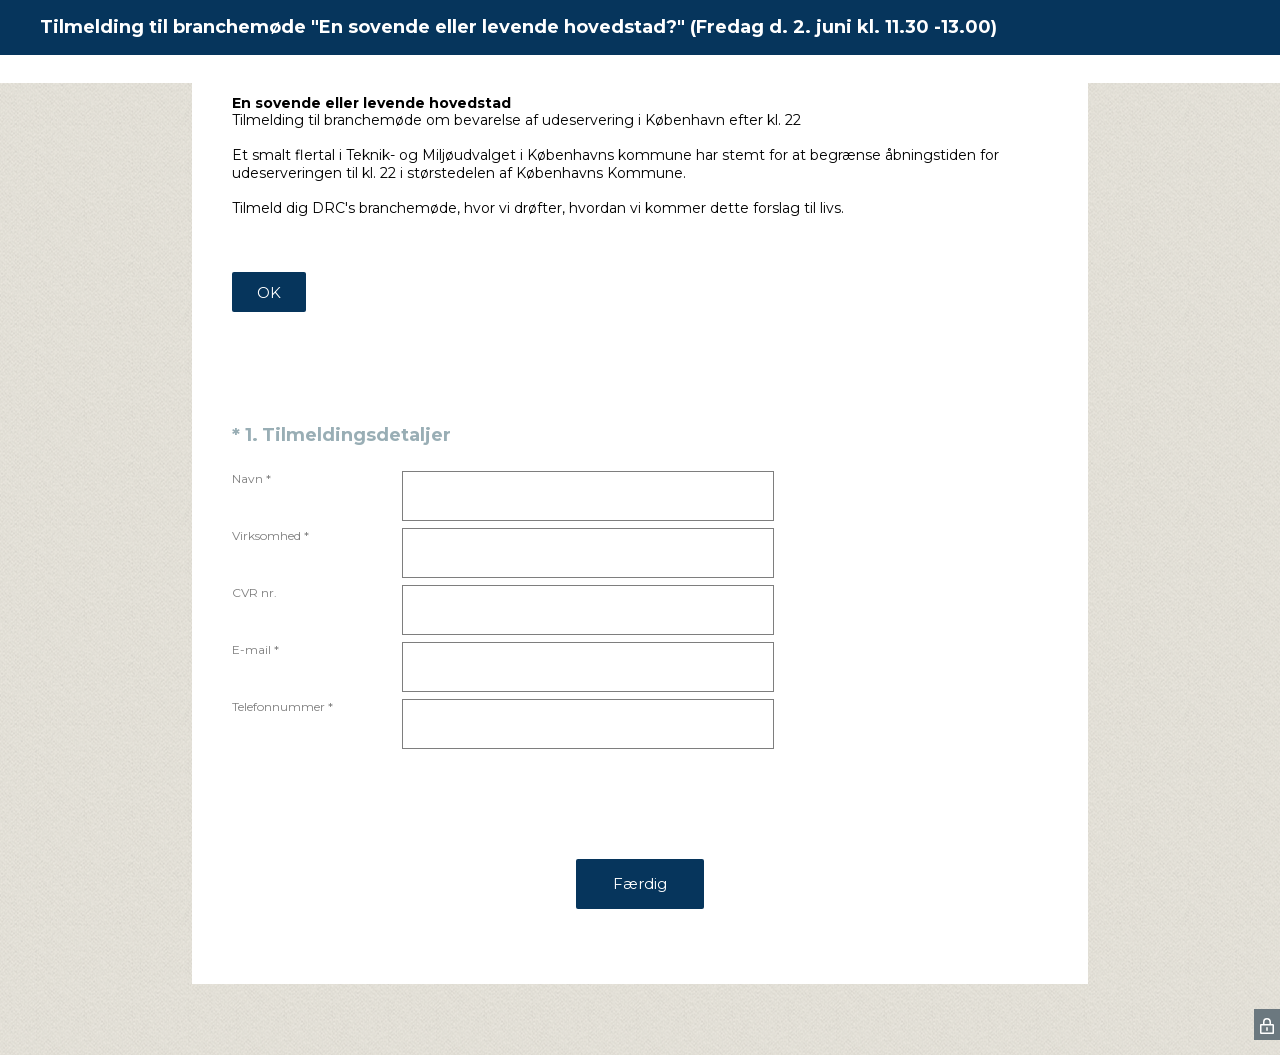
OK (269, 292)
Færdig (640, 883)
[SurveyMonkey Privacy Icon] (1267, 1024)
